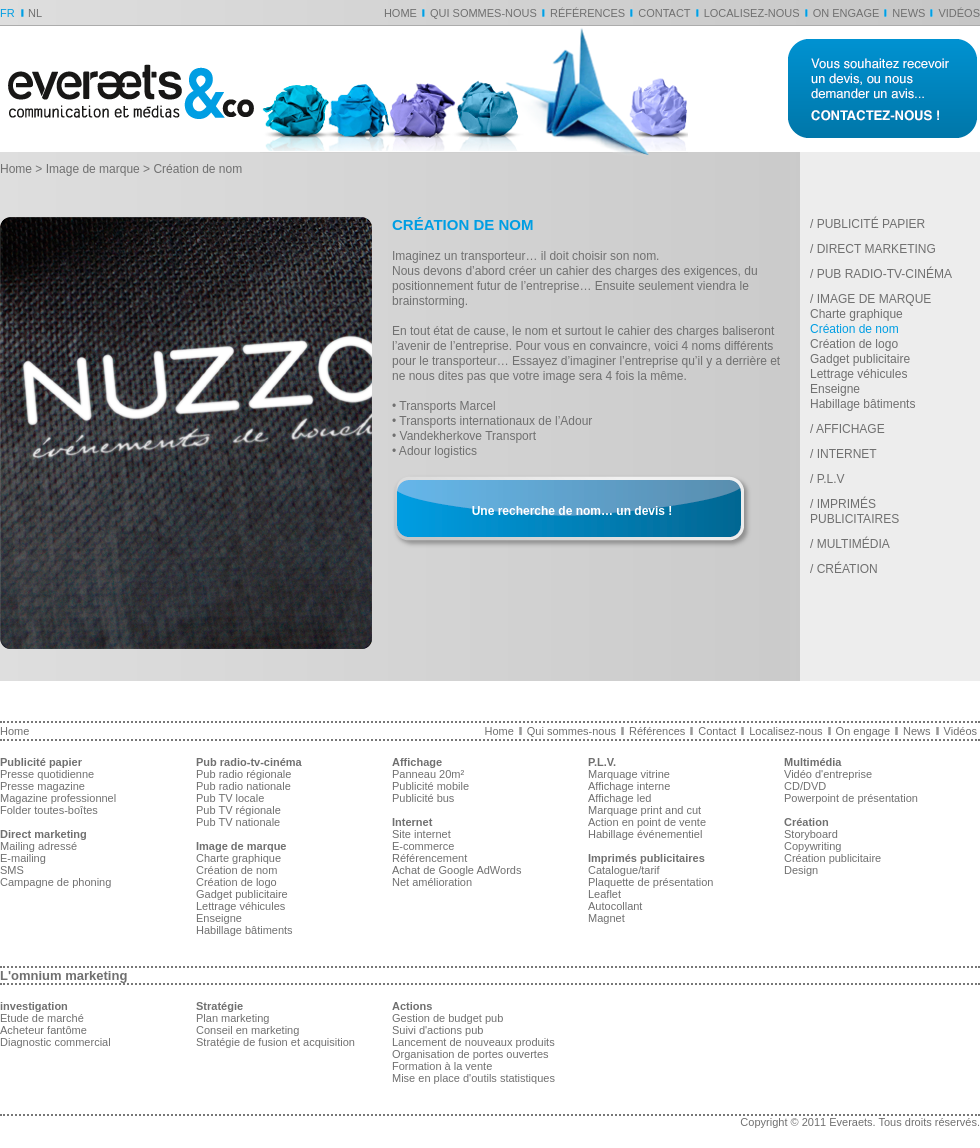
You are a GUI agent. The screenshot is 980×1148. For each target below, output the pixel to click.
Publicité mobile (430, 786)
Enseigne (835, 389)
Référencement (429, 858)
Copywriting (812, 846)
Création (847, 569)
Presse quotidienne (47, 774)
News (908, 13)
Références (587, 13)
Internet (847, 454)
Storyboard (811, 834)
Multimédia (853, 544)
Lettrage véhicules (858, 374)
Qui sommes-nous (483, 13)
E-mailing (23, 858)
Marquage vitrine (629, 774)
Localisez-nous (752, 13)
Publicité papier (871, 224)
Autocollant (615, 906)
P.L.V (831, 479)
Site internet (421, 834)
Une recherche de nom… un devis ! (572, 511)
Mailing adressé (38, 846)
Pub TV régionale (238, 810)
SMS (12, 870)
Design (801, 870)
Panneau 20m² (428, 774)
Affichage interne (629, 786)
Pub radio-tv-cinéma (884, 274)
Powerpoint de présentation (851, 798)
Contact (664, 13)
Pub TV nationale (238, 822)
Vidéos (959, 13)
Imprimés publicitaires (854, 511)
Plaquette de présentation (650, 882)
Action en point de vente (647, 822)
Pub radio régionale (243, 774)
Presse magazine (42, 786)
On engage (846, 13)
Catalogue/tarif (624, 870)
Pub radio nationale (243, 786)
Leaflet (604, 894)
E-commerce (423, 846)
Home (400, 13)
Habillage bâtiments (862, 404)
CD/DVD (805, 786)
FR (7, 13)
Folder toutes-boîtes (49, 810)
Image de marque (93, 169)
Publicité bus (423, 798)
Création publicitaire (832, 858)
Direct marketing (876, 249)
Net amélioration (432, 882)
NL (35, 13)
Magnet (606, 918)
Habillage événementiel (645, 834)
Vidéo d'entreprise (828, 774)
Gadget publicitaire (860, 359)
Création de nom (854, 329)
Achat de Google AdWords (456, 870)
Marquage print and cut (644, 810)
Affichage (850, 429)
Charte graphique (856, 314)
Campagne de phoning (55, 882)
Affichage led (619, 798)
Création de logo (854, 344)
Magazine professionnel (58, 798)
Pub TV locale (230, 798)
